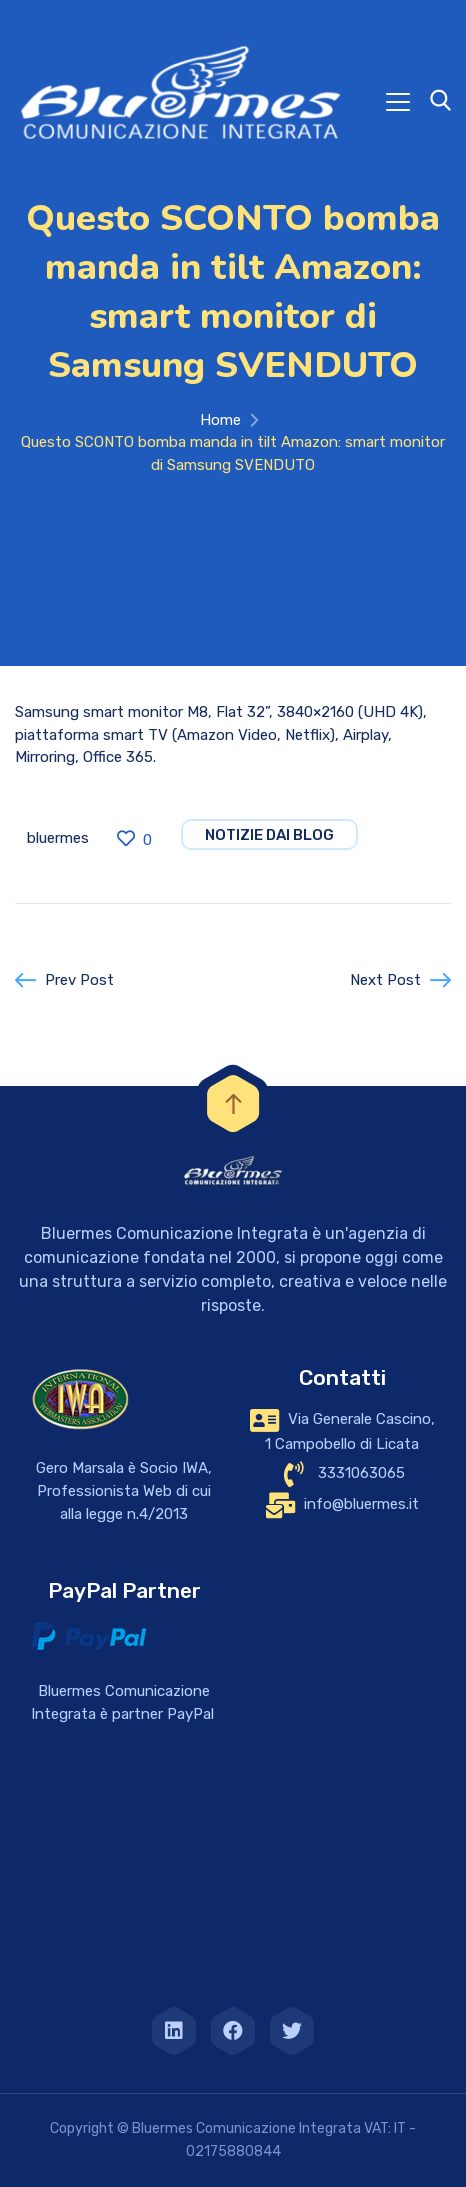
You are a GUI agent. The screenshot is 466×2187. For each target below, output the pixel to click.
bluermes (58, 838)
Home (220, 420)
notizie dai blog (269, 835)
